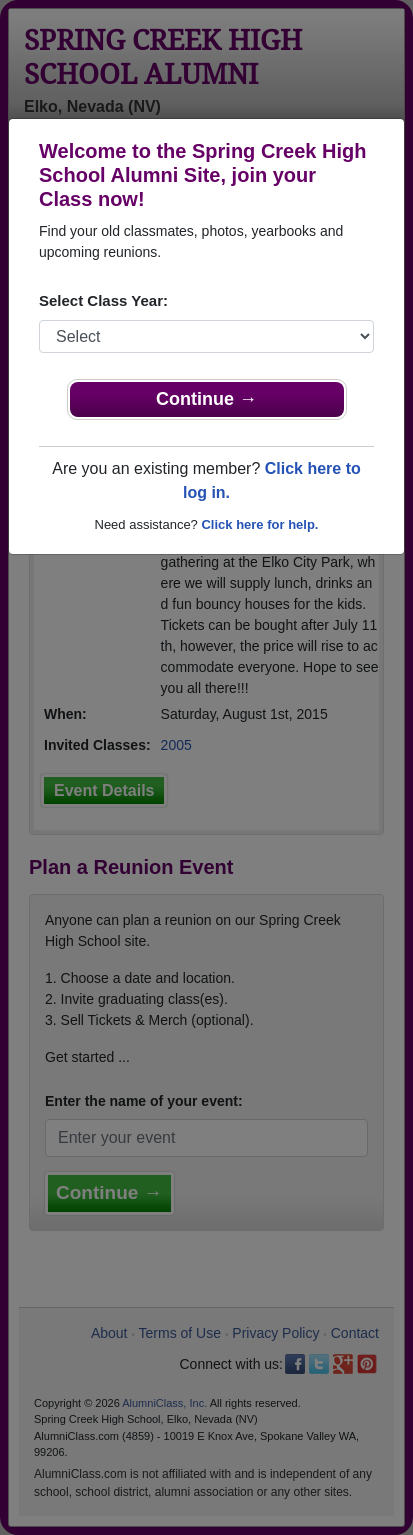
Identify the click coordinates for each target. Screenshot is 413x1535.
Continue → (206, 399)
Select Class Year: (103, 300)
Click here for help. (259, 524)
